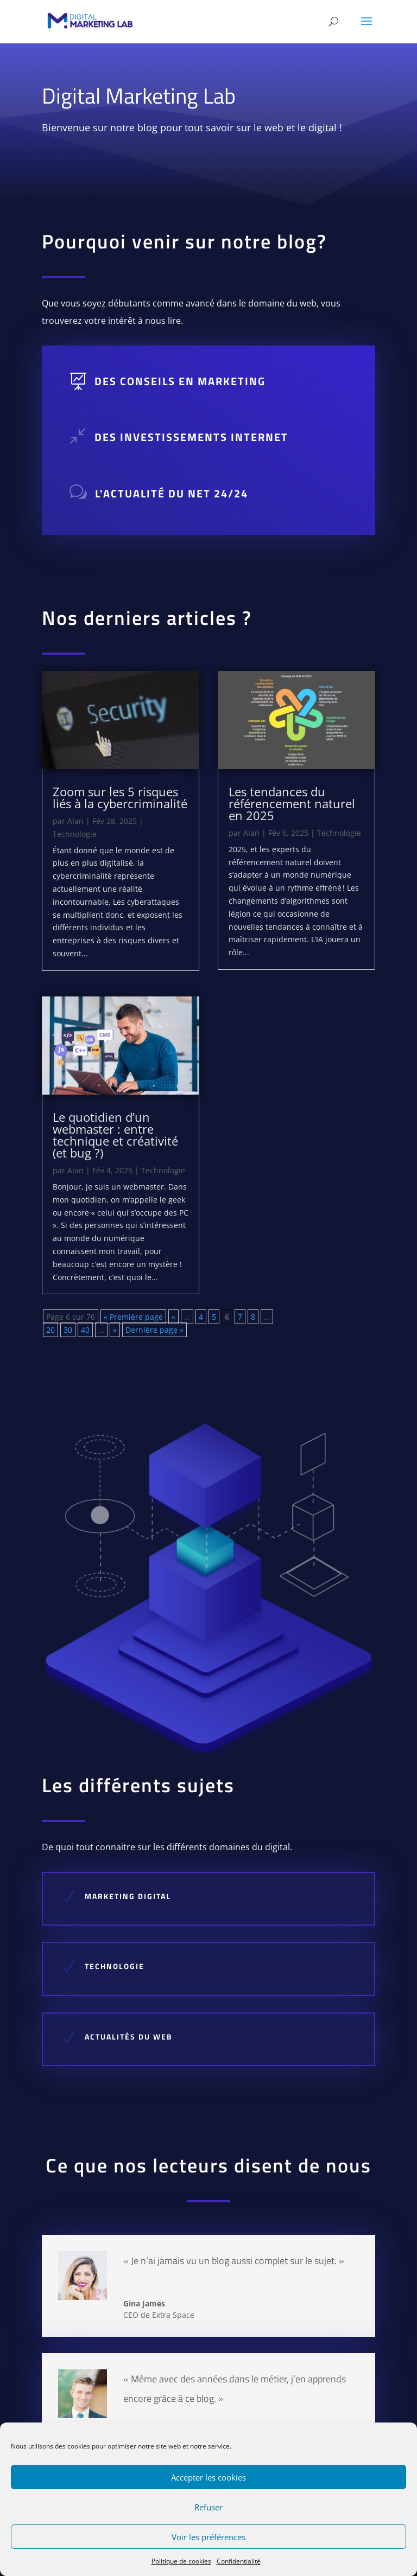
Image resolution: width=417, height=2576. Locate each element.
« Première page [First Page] (133, 1317)
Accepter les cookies (208, 2477)
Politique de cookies (181, 2561)
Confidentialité (239, 2561)
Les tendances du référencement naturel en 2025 (292, 803)
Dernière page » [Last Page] (154, 1330)
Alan (75, 821)
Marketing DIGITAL (151, 1896)
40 (85, 1330)
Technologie (75, 834)
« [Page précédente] (173, 1317)
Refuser (208, 2507)
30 (68, 1330)
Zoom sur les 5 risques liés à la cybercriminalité (120, 797)
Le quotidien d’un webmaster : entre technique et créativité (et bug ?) (115, 1135)
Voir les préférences (208, 2537)
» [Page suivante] (115, 1330)
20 (50, 1330)
